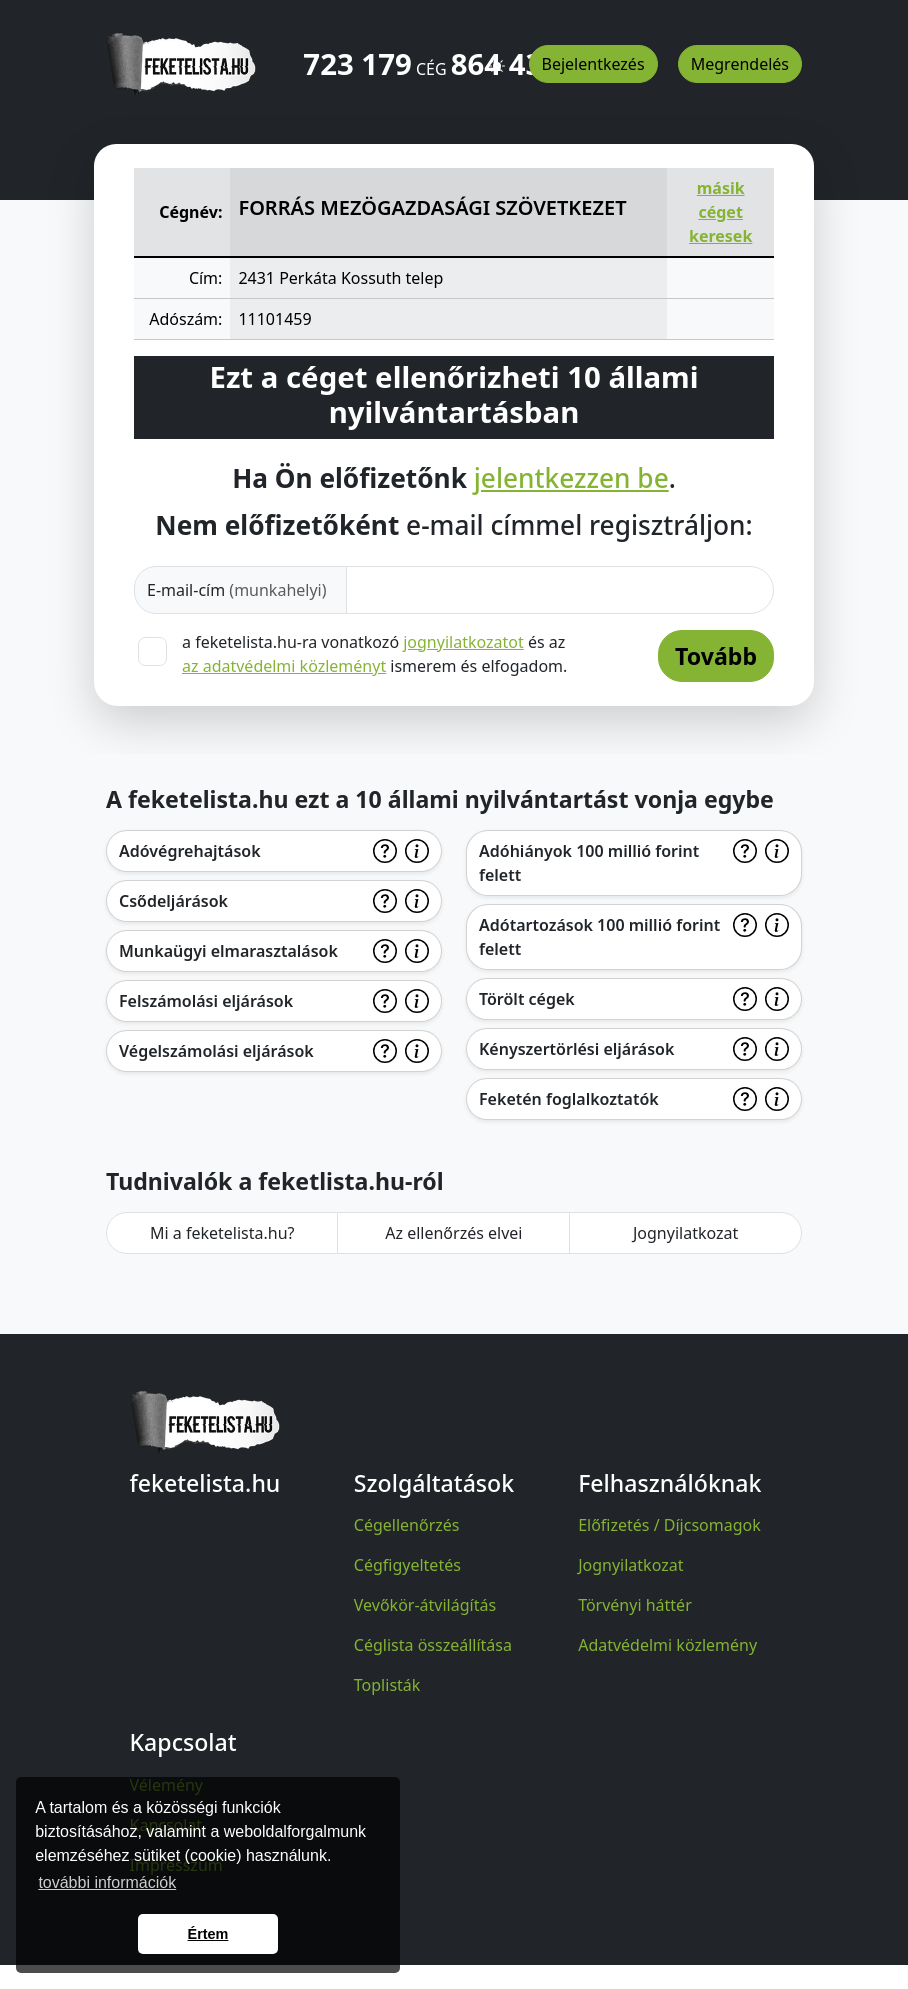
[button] (497, 57)
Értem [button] (208, 1934)
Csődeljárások (173, 901)
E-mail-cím (237, 590)
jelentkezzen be (571, 479)
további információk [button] (107, 1882)
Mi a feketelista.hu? (222, 1233)
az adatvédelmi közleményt (284, 666)
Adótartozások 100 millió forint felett (599, 937)
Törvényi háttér (635, 1605)
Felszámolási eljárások (206, 1001)
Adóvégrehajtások (190, 851)
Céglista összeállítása (433, 1645)
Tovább (716, 656)
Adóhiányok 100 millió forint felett (589, 863)
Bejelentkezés (593, 64)
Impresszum (176, 1865)
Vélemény (167, 1785)
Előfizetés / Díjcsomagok (669, 1525)
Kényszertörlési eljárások (576, 1049)
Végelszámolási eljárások (216, 1051)
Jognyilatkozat (685, 1233)
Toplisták (387, 1685)
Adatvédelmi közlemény (667, 1645)
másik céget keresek (720, 212)
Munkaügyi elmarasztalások (228, 951)
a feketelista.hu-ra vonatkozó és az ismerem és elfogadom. (374, 654)
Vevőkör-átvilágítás (425, 1605)
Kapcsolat (166, 1825)
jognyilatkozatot (463, 642)
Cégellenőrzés (407, 1525)
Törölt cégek (527, 999)
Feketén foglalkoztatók (569, 1099)
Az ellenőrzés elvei (453, 1233)
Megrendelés (740, 64)
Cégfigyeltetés (407, 1565)
